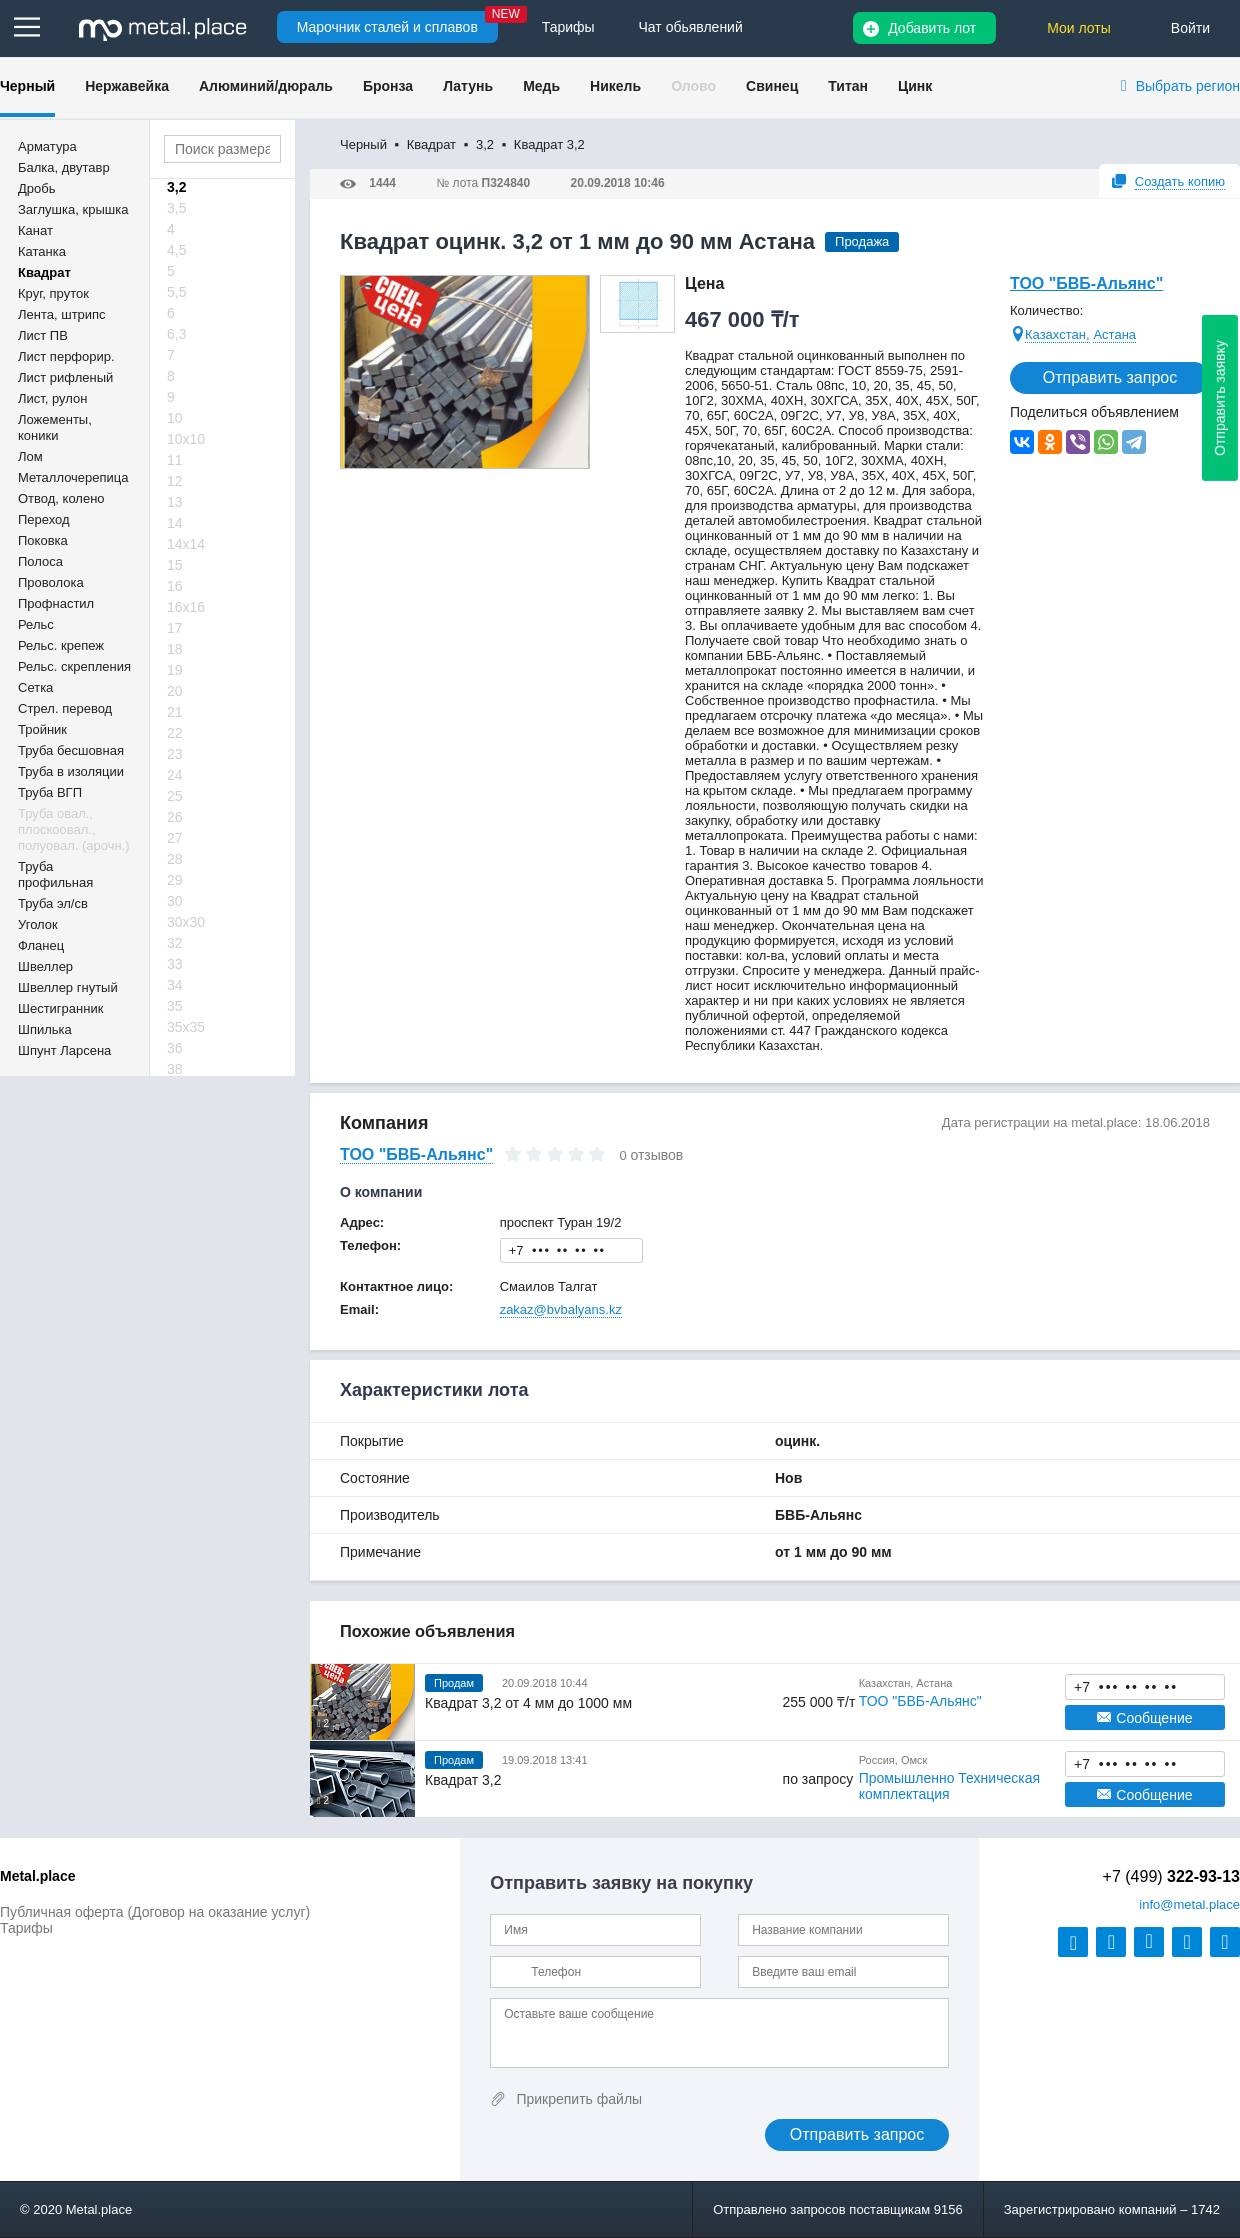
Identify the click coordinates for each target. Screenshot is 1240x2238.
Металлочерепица (73, 477)
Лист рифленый (65, 377)
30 (175, 901)
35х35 (186, 1027)
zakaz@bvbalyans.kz (561, 1309)
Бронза (388, 86)
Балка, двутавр (64, 167)
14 (175, 523)
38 (175, 1069)
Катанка (42, 251)
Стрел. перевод (65, 708)
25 (175, 796)
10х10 (186, 439)
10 (175, 418)
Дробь (36, 188)
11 (175, 460)
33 (175, 964)
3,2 (176, 187)
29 (175, 880)
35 (175, 1006)
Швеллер (45, 966)
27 (175, 838)
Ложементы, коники (55, 427)
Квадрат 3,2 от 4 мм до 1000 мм (528, 1703)
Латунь (468, 86)
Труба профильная (55, 874)
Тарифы (26, 1928)
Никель (615, 86)
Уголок (38, 924)
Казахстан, (1057, 334)
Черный (27, 86)
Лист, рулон (52, 398)
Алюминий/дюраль (266, 86)
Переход (44, 519)
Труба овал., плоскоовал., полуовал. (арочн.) (74, 829)
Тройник (42, 729)
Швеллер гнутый (68, 987)
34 (175, 985)
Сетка (35, 687)
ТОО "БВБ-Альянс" (1086, 283)
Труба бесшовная (71, 750)
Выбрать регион (1188, 86)
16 (175, 586)
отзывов (656, 1155)
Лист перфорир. (66, 356)
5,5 (176, 292)
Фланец (41, 945)
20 (175, 691)
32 (175, 943)
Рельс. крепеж (61, 645)
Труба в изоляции (71, 771)
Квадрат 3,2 (463, 1780)
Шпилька (45, 1029)
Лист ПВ (43, 335)
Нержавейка (127, 86)
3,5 (176, 208)
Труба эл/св (53, 903)
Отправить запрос (1110, 377)
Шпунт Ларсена (64, 1050)
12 (175, 481)
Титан (848, 86)
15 (175, 565)
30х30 (186, 922)
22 (175, 733)
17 (175, 628)
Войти (1190, 28)
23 (175, 754)
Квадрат (44, 272)
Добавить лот (932, 28)
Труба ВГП (50, 792)
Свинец (772, 86)
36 (175, 1048)
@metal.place (1189, 1904)
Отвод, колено (61, 498)
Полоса (40, 561)
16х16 (186, 607)
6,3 (176, 334)
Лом (30, 456)
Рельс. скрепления (74, 666)
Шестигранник (60, 1008)
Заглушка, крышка (73, 209)
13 (175, 502)
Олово (693, 86)
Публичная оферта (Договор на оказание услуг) (155, 1912)
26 (175, 817)
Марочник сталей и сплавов (387, 27)
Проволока (51, 582)
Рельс (36, 624)
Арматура (47, 146)
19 (175, 670)
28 (175, 859)
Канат (35, 230)
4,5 (176, 250)
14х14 (186, 544)
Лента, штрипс (62, 314)
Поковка (43, 540)
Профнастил (56, 603)
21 (175, 712)
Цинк (915, 86)
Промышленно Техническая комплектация (949, 1786)
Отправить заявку (1220, 398)
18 (175, 649)
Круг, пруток (53, 293)
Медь (541, 86)
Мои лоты (1079, 28)
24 (175, 775)
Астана (1114, 334)
